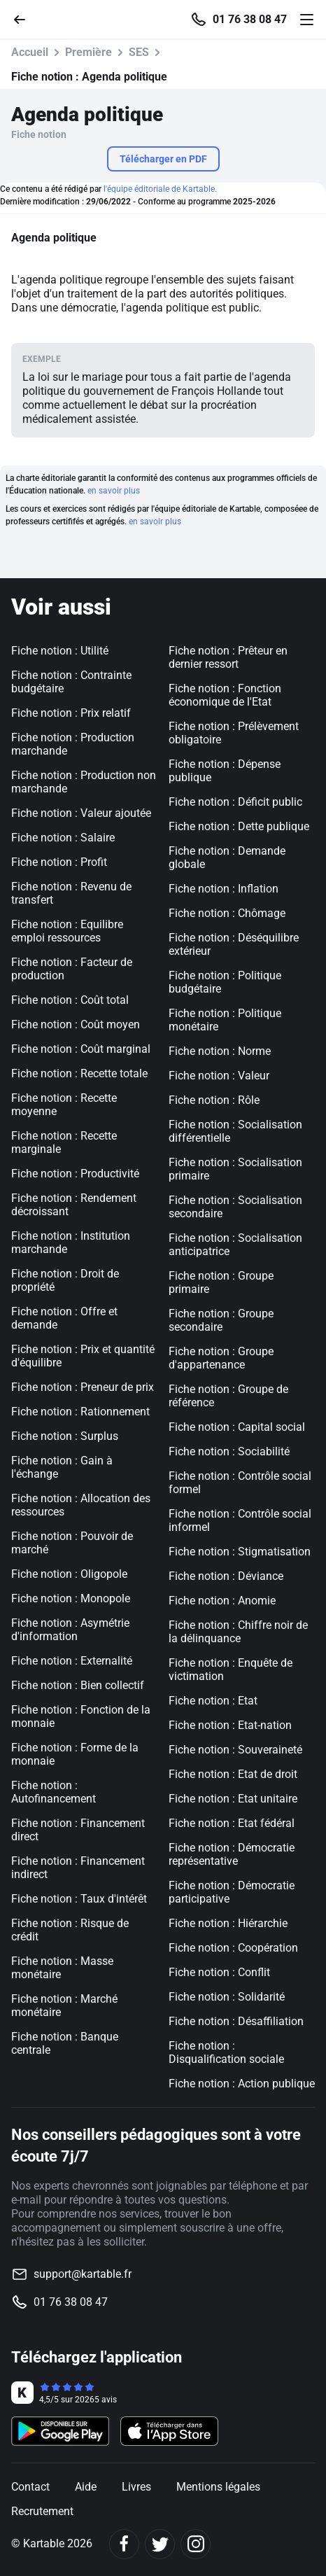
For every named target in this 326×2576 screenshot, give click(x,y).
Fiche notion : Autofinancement (53, 1792)
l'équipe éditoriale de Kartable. (160, 189)
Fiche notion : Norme (220, 1051)
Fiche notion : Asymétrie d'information (70, 1629)
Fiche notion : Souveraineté (235, 1749)
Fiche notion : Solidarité (227, 1996)
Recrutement (42, 2511)
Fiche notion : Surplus (64, 1436)
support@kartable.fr (83, 2274)
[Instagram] (195, 2544)
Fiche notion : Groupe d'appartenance (221, 1358)
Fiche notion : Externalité (71, 1660)
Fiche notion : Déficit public (235, 801)
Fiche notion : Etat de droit (233, 1774)
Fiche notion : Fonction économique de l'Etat (225, 695)
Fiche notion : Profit (59, 862)
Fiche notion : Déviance (226, 1576)
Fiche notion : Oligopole (69, 1574)
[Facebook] (124, 2544)
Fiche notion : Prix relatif (71, 713)
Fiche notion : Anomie (222, 1600)
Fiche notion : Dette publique (239, 826)
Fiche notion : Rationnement (80, 1411)
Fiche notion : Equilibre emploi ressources (67, 931)
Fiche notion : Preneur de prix (82, 1387)
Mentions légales (218, 2486)
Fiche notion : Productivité (75, 1173)
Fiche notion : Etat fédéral (232, 1823)
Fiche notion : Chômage (227, 913)
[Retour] (25, 18)
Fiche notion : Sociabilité (229, 1451)
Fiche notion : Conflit (219, 1972)
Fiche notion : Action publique (242, 2083)
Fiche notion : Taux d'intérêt (79, 1898)
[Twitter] (160, 2544)
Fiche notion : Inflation (223, 888)
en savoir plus (113, 491)
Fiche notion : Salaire (63, 837)
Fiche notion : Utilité (59, 650)
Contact (30, 2486)
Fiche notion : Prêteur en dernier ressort (228, 657)
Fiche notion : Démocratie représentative (232, 1854)
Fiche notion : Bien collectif (77, 1685)
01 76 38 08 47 (250, 19)
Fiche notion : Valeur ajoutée (81, 813)
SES (139, 52)
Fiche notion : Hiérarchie (228, 1923)
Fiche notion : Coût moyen (75, 1024)
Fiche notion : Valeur (219, 1075)
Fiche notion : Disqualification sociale (226, 2052)
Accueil (29, 52)
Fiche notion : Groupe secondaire (221, 1320)
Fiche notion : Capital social (237, 1427)
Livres (136, 2486)
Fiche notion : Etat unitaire (233, 1798)
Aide (86, 2486)
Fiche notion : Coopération (233, 1947)
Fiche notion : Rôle (214, 1100)
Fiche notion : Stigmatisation (240, 1551)
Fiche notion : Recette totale (79, 1073)
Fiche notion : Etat (213, 1700)
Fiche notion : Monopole (70, 1598)
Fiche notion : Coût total (70, 1000)
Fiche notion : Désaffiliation (236, 2021)
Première (88, 52)
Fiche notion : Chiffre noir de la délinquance (238, 1631)
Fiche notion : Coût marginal (80, 1049)
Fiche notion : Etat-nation (230, 1725)
